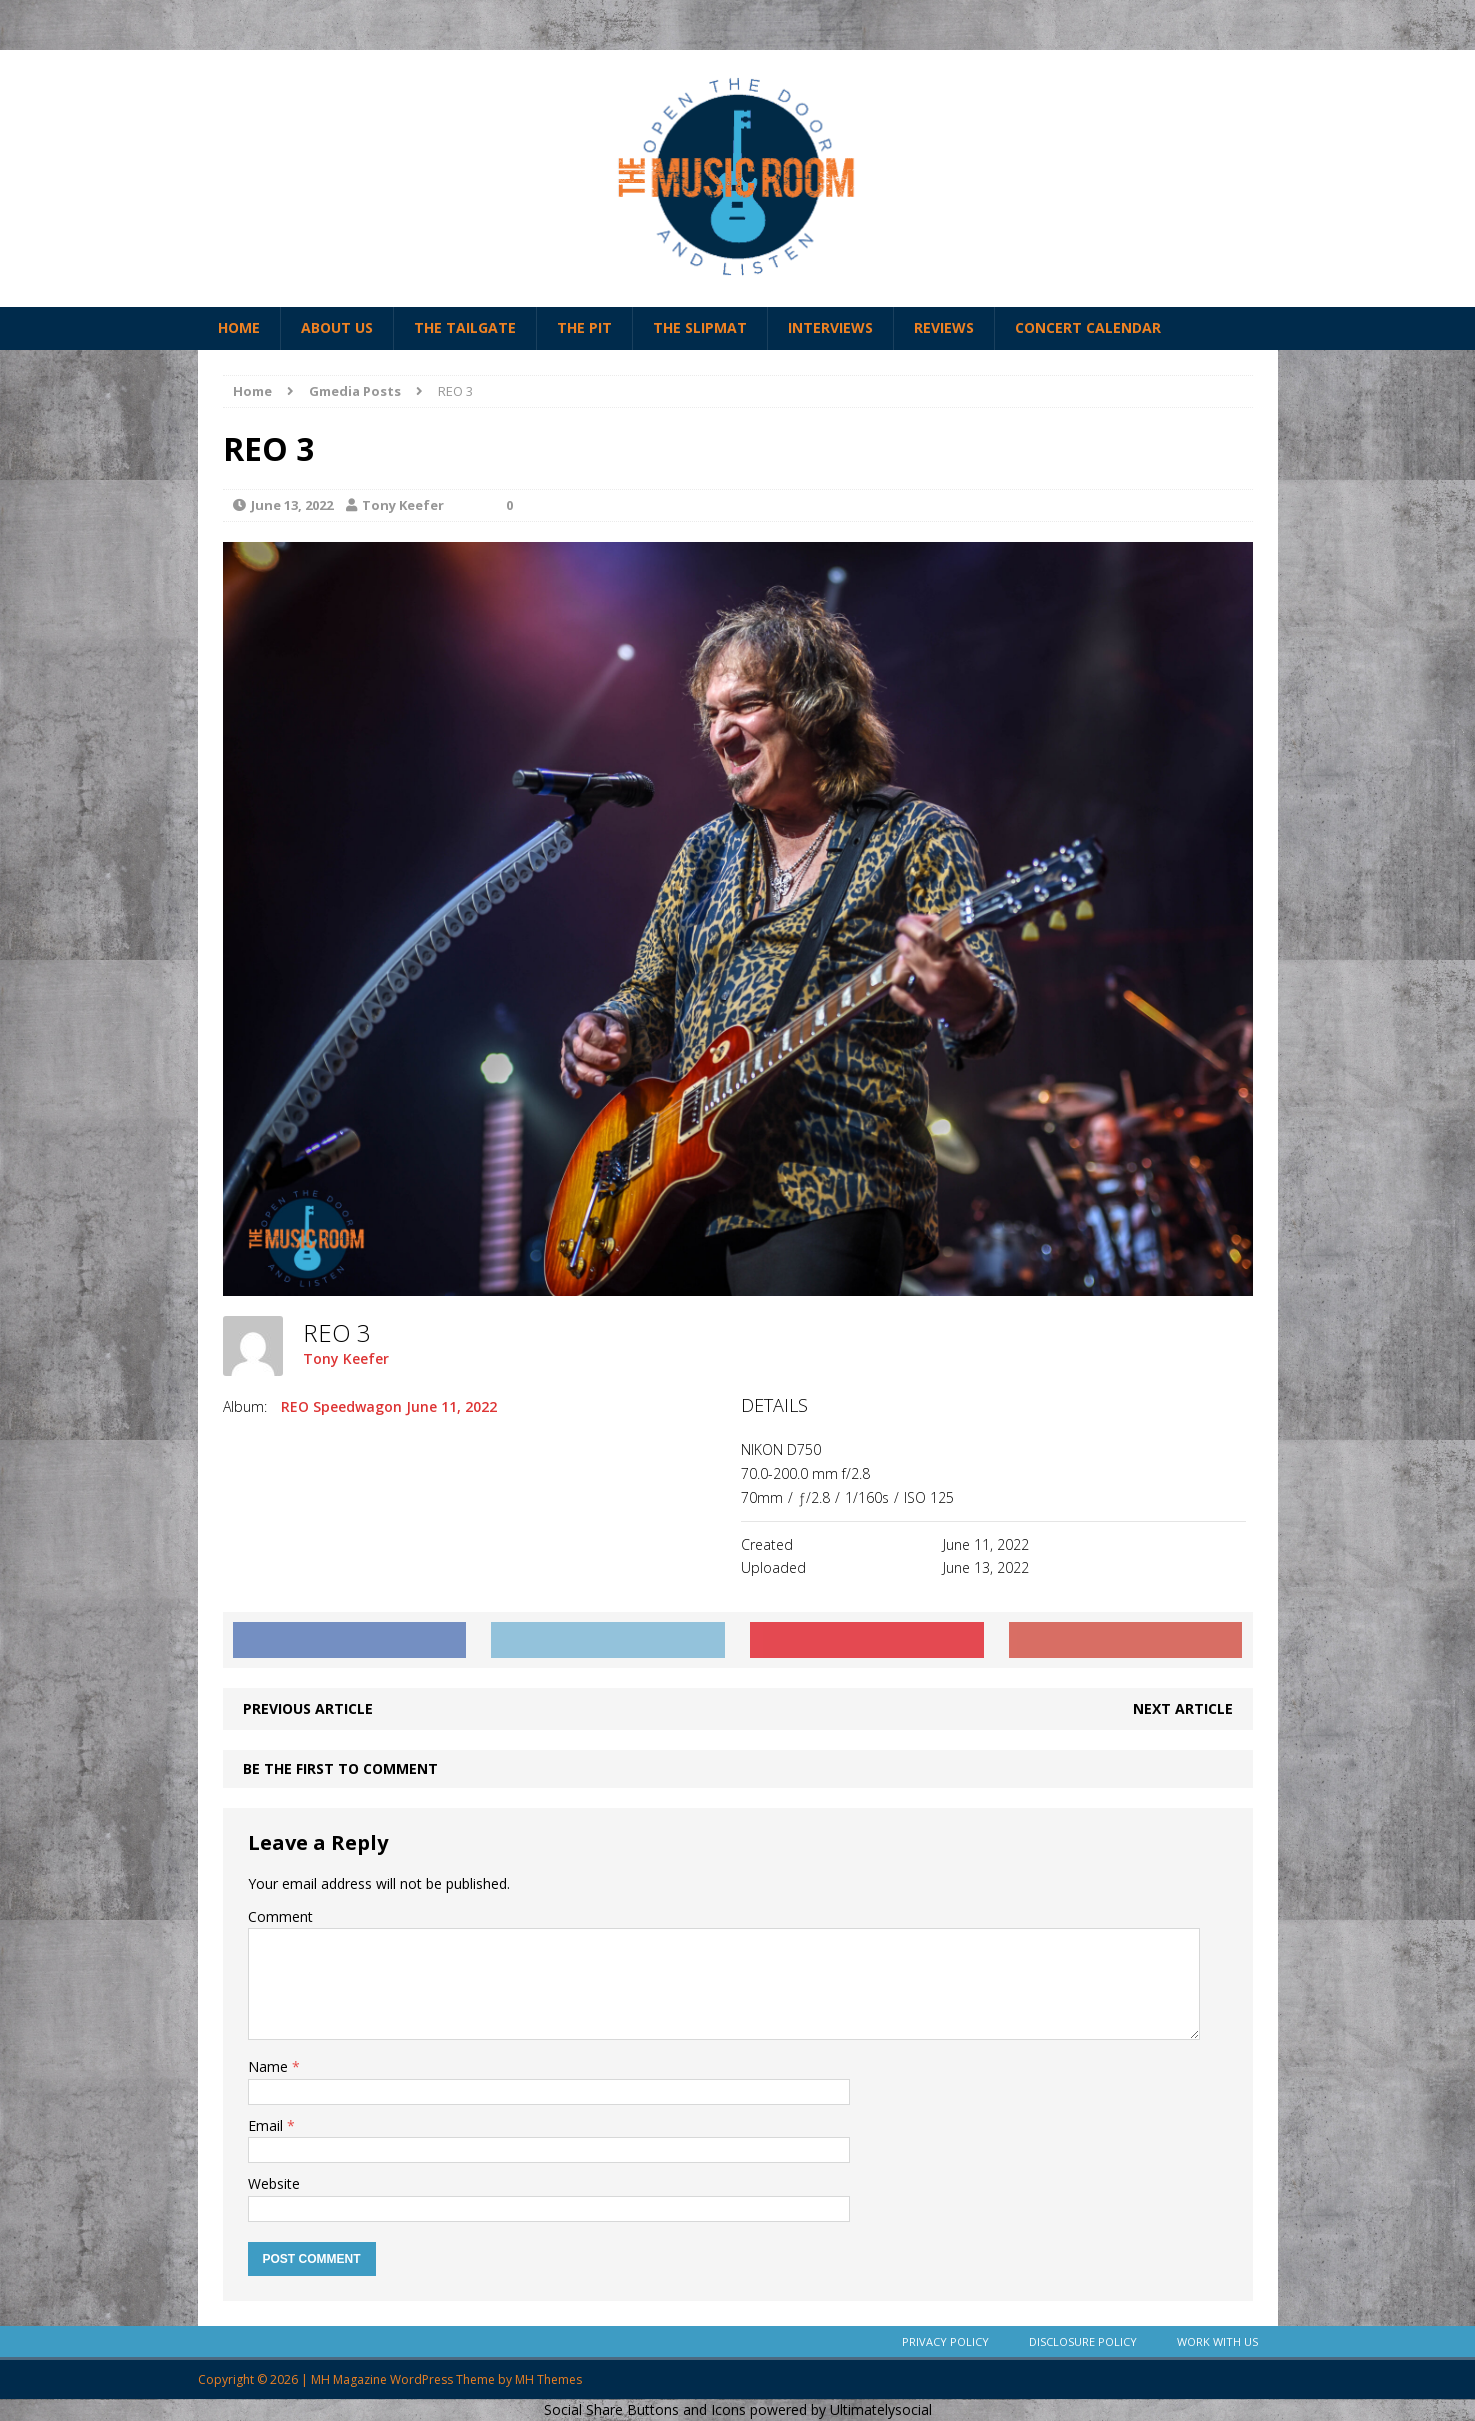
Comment (280, 1916)
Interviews (830, 327)
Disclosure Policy (1083, 2341)
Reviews (944, 327)
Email (267, 2125)
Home (239, 327)
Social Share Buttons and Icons (645, 2409)
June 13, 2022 (292, 505)
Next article (1183, 1708)
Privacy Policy (945, 2341)
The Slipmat (700, 327)
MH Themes (548, 2379)
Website (274, 2183)
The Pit (584, 327)
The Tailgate (465, 327)
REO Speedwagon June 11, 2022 (389, 1406)
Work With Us (1217, 2341)
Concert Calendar (1088, 327)
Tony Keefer (403, 505)
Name (270, 2066)
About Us (337, 327)
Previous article (308, 1708)
